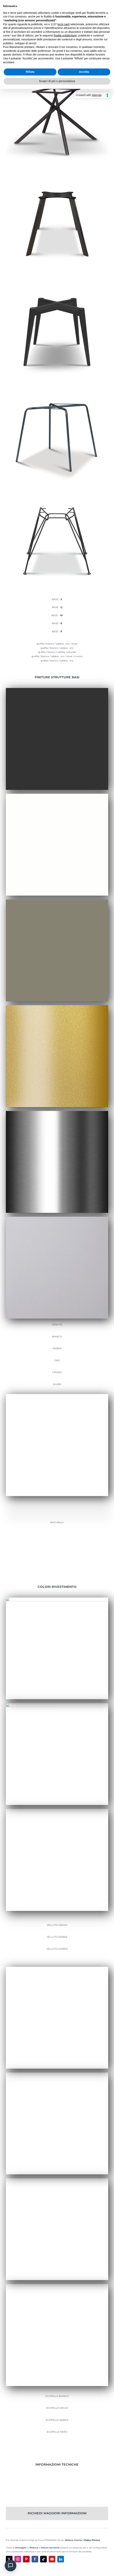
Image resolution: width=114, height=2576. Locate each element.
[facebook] (35, 2559)
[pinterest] (26, 2559)
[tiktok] (43, 2559)
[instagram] (17, 2559)
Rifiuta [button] (30, 71)
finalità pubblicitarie (65, 35)
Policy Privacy (92, 2540)
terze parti (63, 24)
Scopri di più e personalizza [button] (57, 81)
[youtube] (52, 2559)
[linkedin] (60, 2559)
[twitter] (9, 2559)
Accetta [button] (84, 71)
